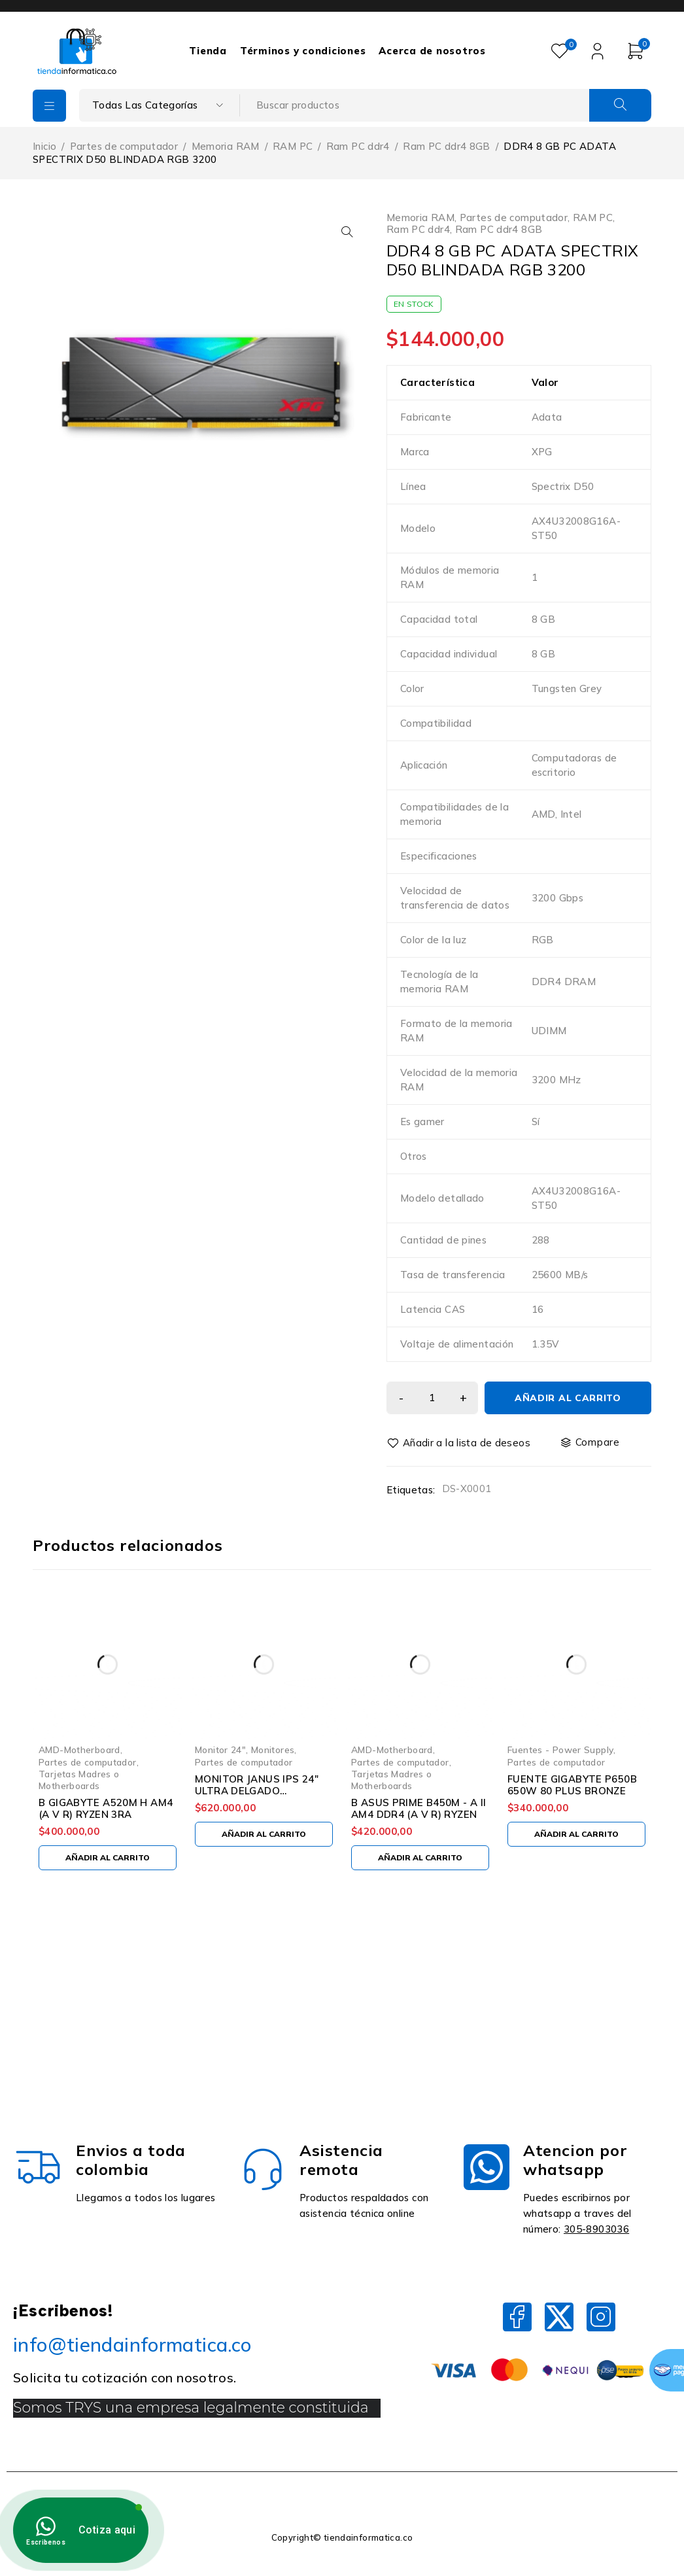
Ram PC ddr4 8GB (446, 146)
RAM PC (293, 146)
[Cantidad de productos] (432, 1398)
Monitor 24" (220, 1749)
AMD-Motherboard (79, 1749)
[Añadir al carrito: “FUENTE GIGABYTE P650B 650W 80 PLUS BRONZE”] (576, 1834)
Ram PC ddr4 (358, 146)
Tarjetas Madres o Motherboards (79, 1779)
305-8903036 (596, 2229)
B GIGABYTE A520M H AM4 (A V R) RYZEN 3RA (106, 1808)
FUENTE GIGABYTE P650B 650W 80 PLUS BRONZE (572, 1785)
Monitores (272, 1749)
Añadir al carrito (568, 1398)
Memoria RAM (226, 146)
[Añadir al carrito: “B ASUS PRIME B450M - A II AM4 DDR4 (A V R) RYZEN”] (420, 1857)
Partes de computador (124, 146)
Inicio (44, 146)
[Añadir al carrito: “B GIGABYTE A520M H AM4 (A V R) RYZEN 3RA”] (108, 1857)
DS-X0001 (467, 1488)
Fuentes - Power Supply (560, 1749)
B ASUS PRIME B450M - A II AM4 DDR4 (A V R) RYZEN (418, 1808)
